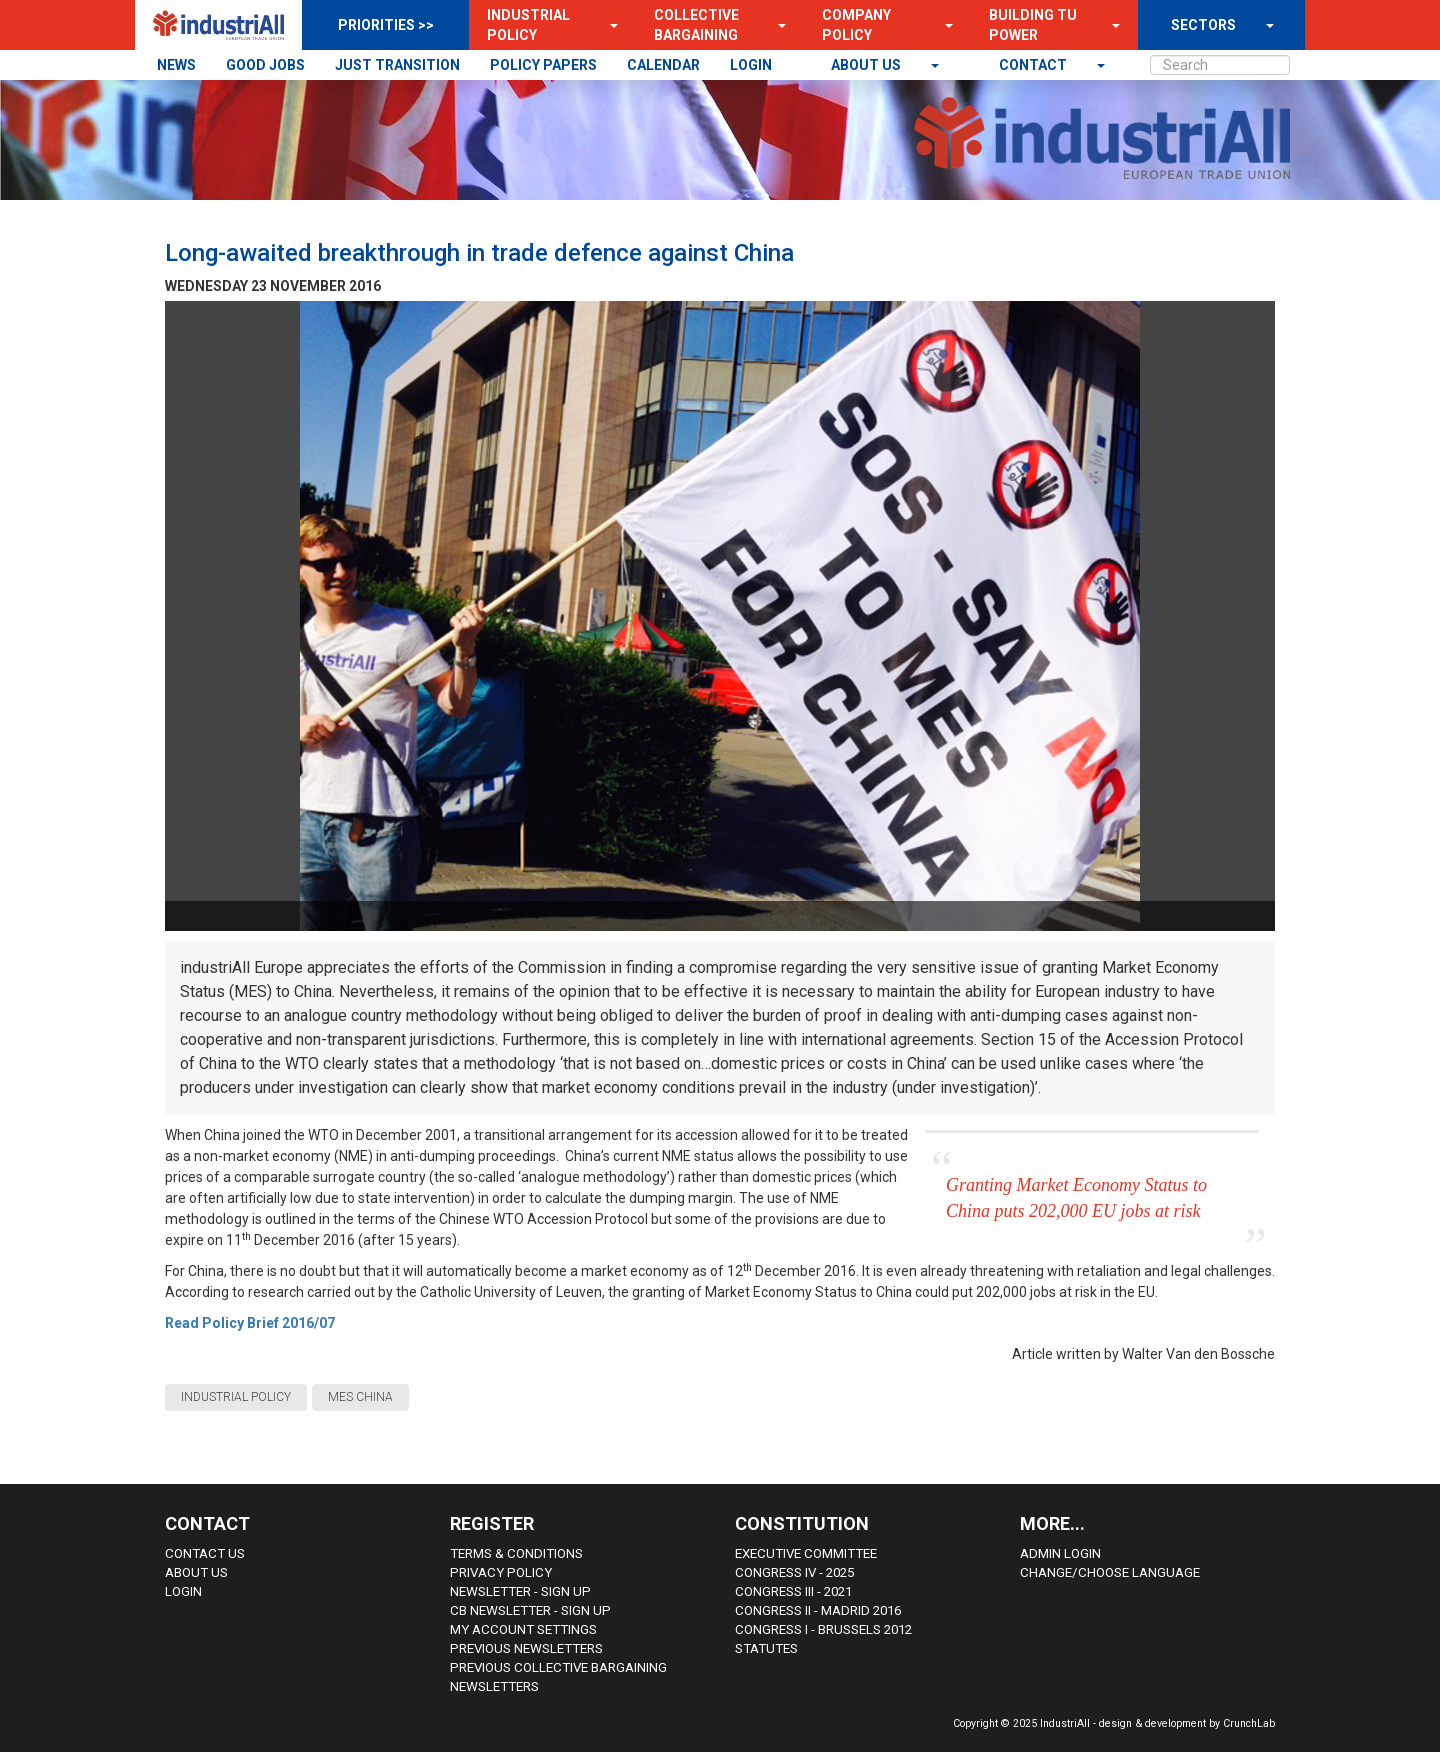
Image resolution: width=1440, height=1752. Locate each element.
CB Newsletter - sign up (530, 1610)
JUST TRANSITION (397, 65)
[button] (608, 25)
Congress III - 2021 (793, 1591)
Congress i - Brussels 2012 (823, 1629)
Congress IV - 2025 (794, 1572)
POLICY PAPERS (543, 65)
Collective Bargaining (696, 25)
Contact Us (205, 1553)
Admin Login (1060, 1553)
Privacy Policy (501, 1572)
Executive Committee (806, 1553)
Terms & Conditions (516, 1553)
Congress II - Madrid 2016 (818, 1610)
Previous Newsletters (526, 1648)
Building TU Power (1033, 25)
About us (867, 65)
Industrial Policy (528, 25)
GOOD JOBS (265, 65)
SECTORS (1203, 25)
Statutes (766, 1648)
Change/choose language (1110, 1572)
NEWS (176, 65)
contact (1034, 65)
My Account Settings (523, 1629)
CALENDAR (663, 65)
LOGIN (751, 65)
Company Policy (856, 25)
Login (183, 1591)
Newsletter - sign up (520, 1591)
